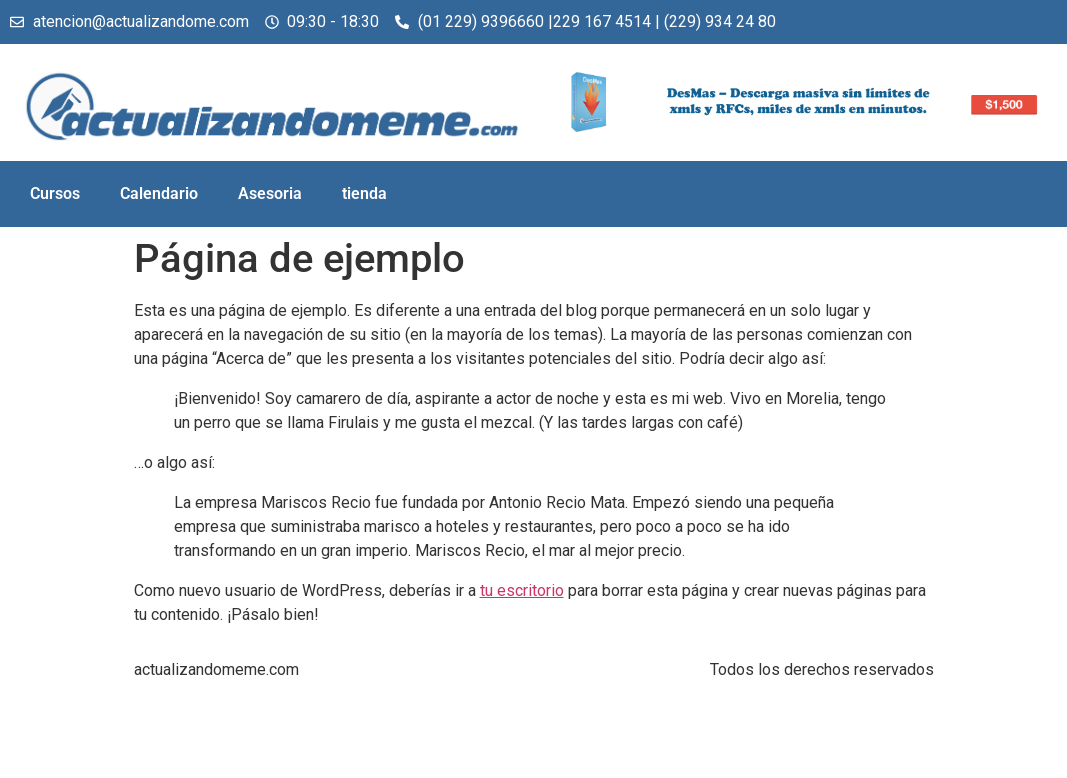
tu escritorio (522, 590)
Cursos (55, 193)
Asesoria (270, 193)
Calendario (159, 193)
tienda (364, 193)
